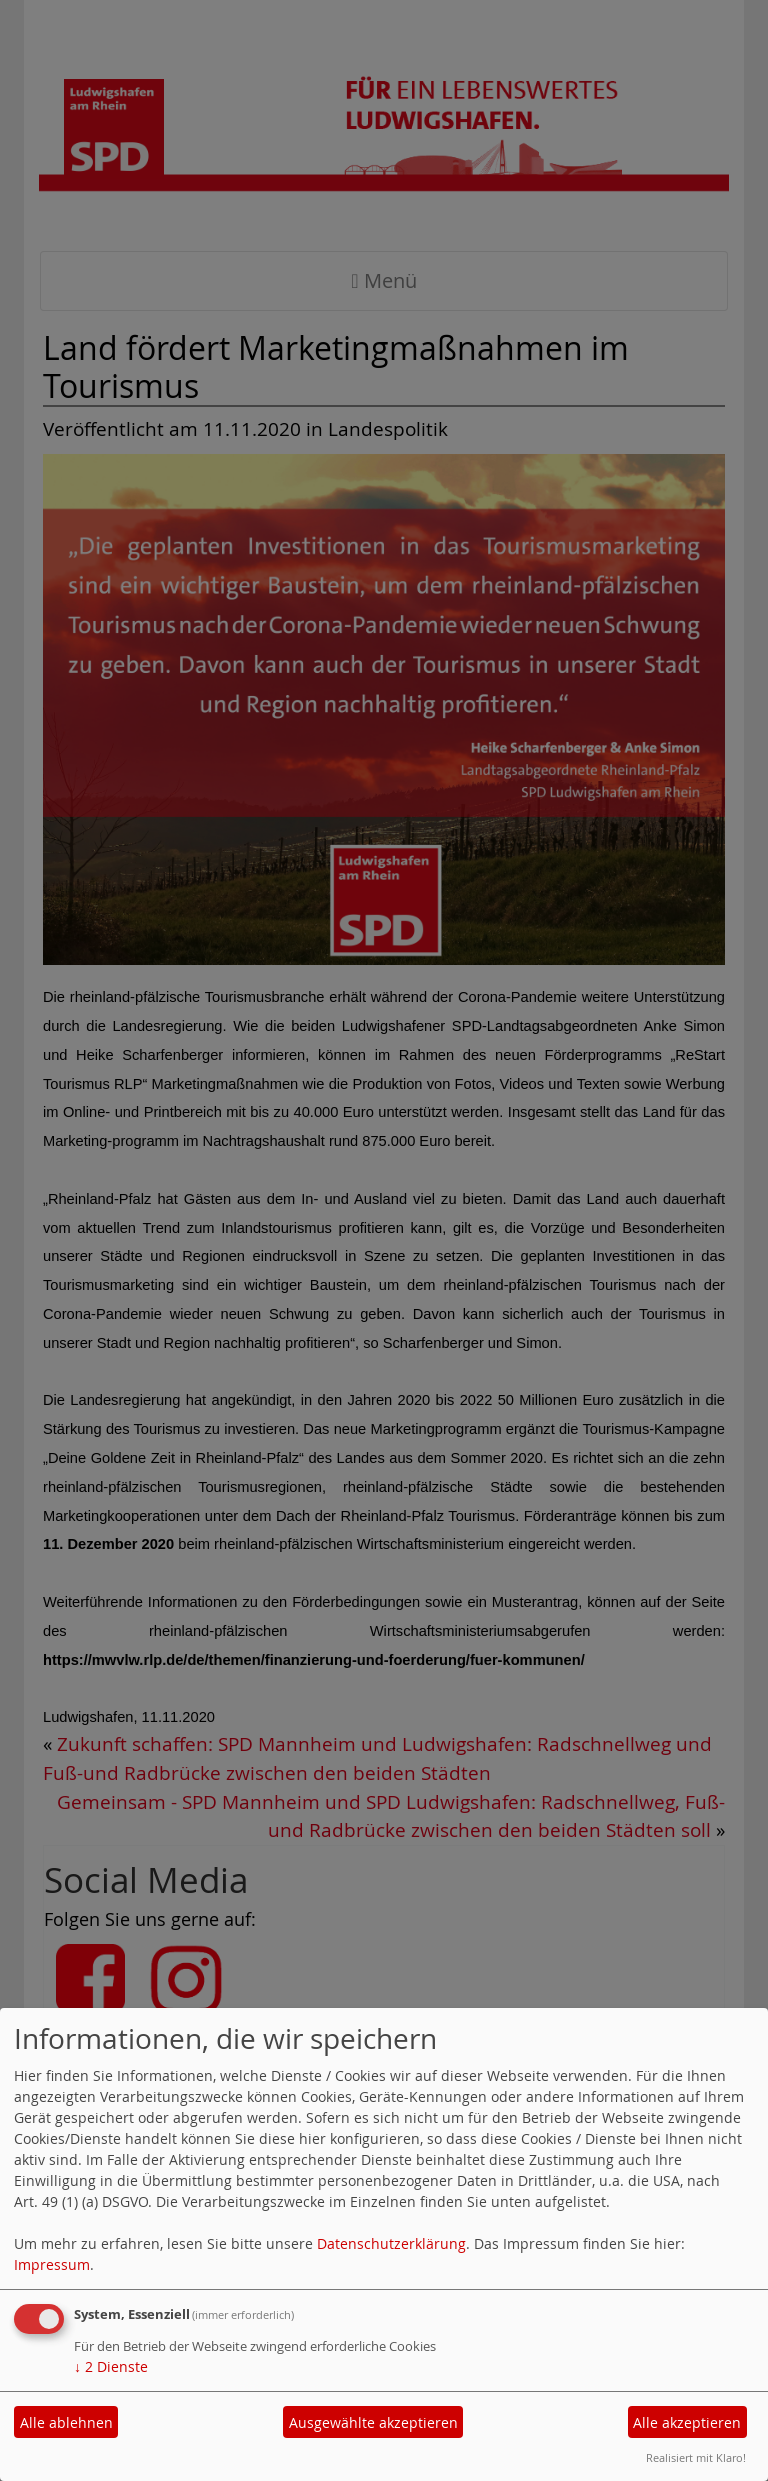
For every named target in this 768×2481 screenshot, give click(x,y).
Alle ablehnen (66, 2422)
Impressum (52, 2264)
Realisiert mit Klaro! (696, 2457)
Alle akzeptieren (687, 2422)
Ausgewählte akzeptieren (373, 2422)
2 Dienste (111, 2366)
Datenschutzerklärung (391, 2243)
